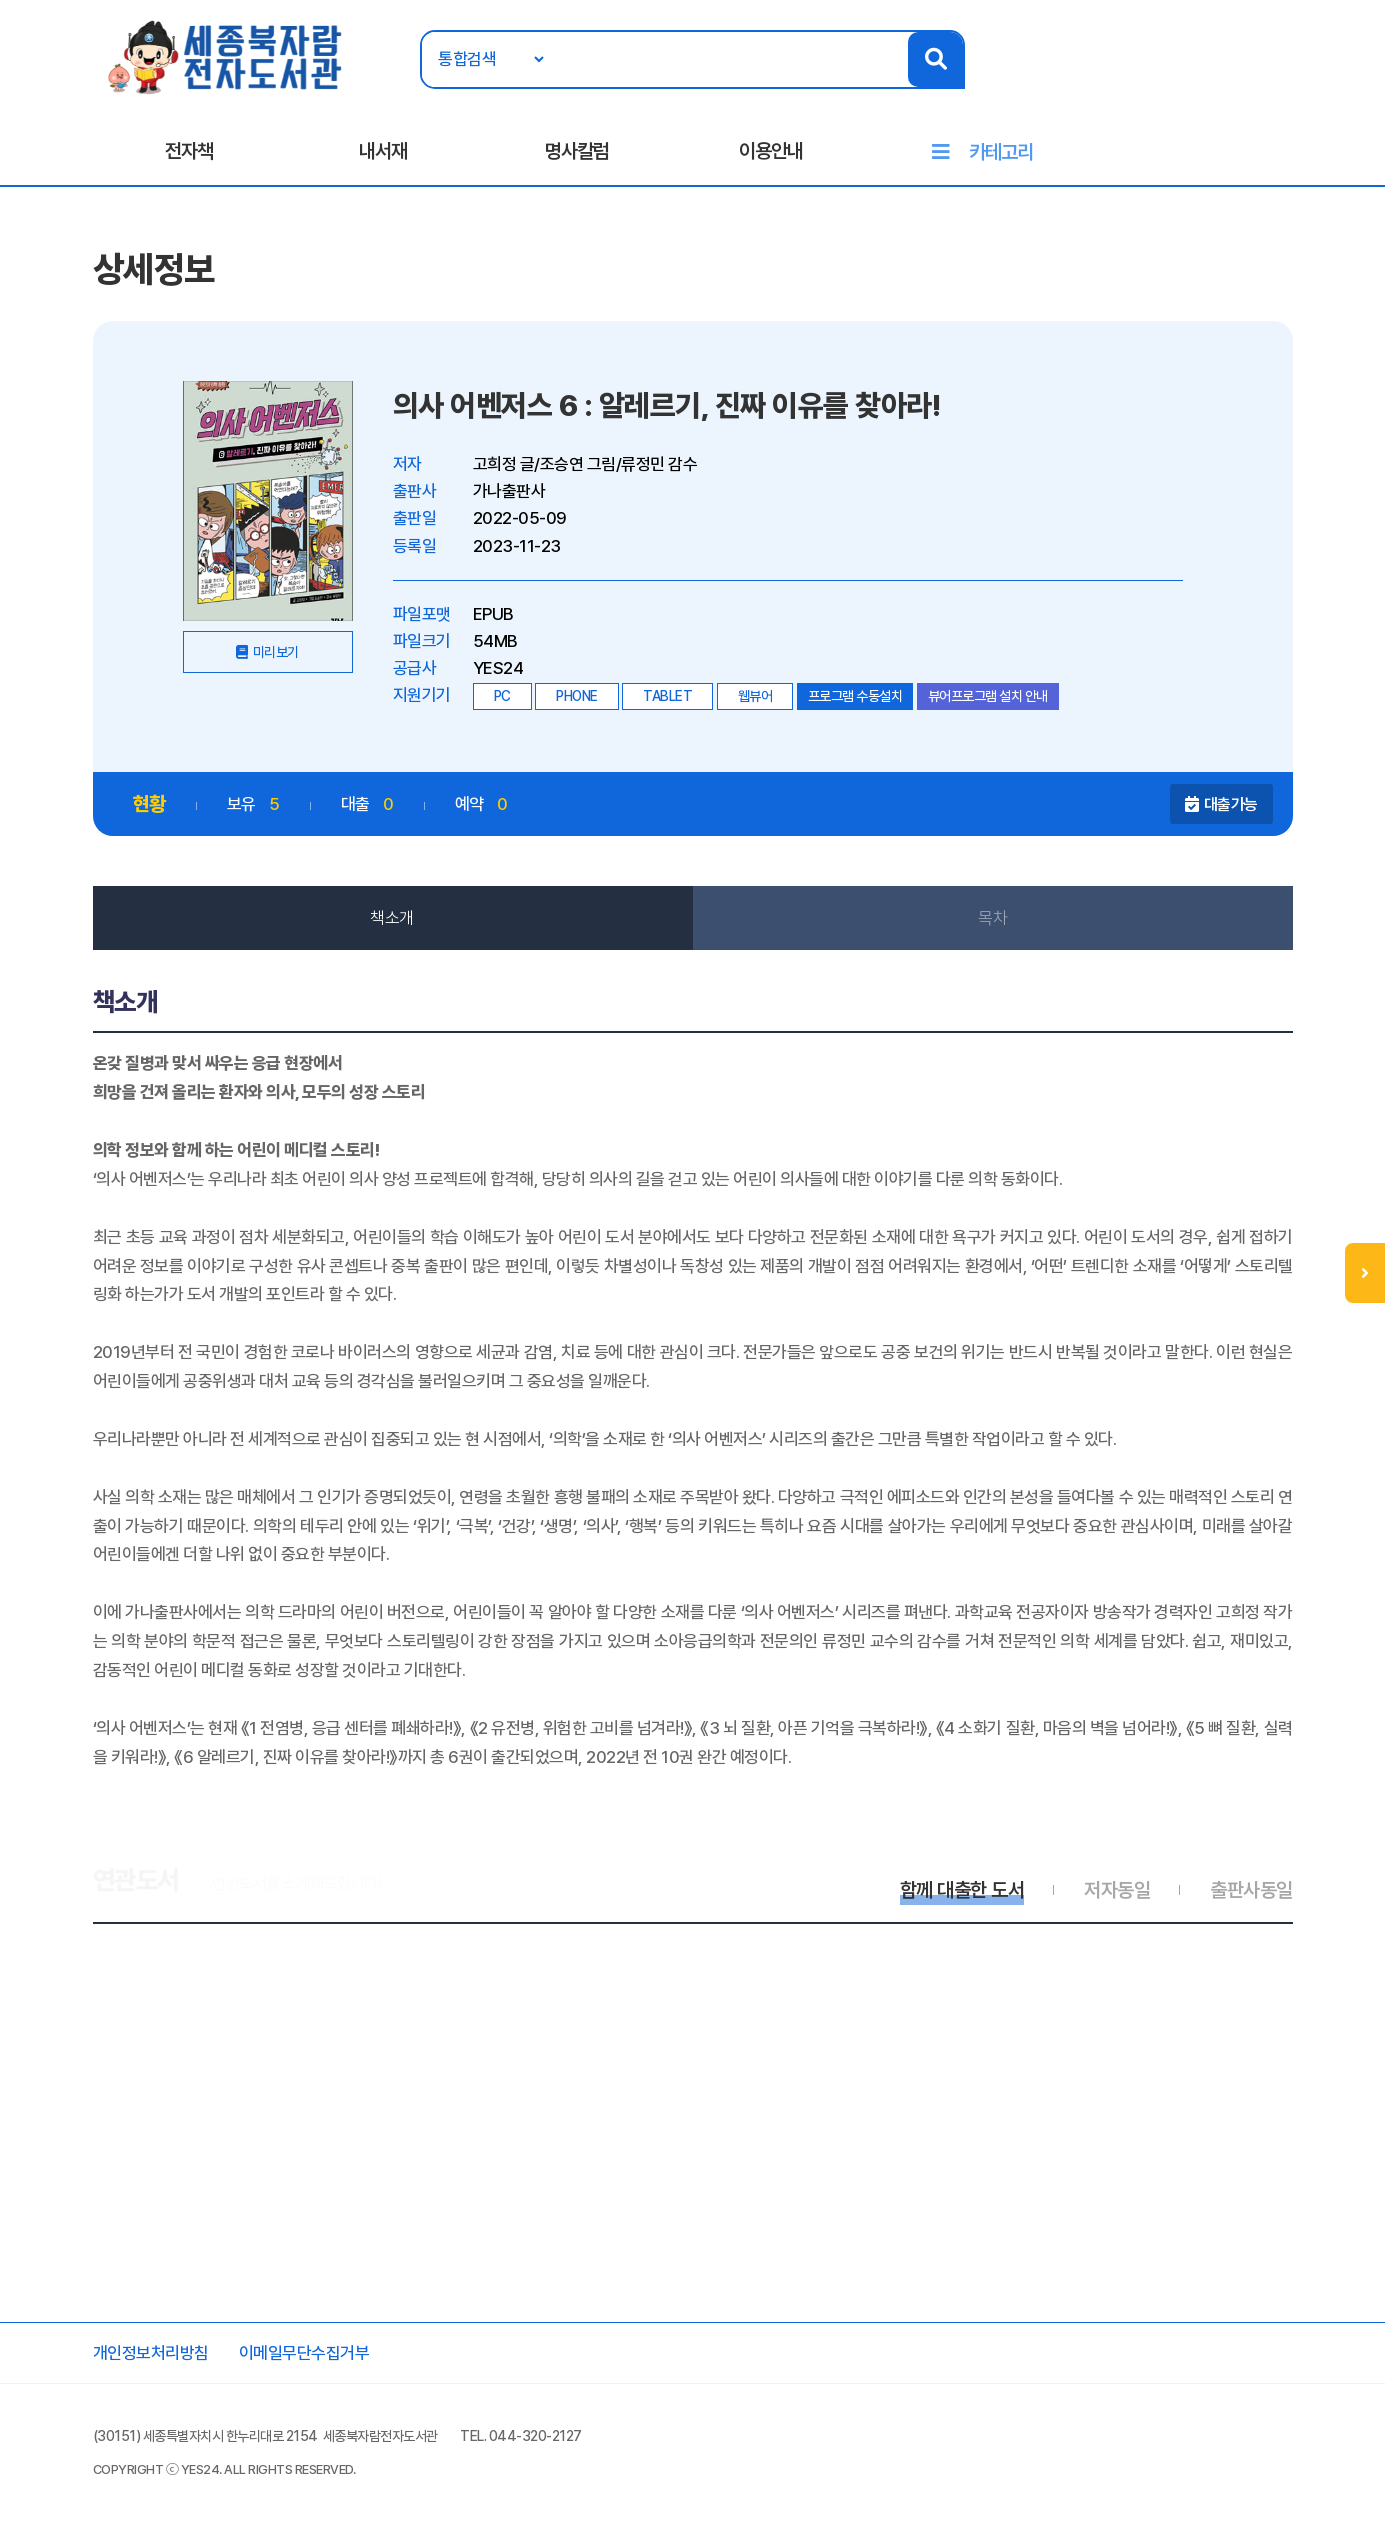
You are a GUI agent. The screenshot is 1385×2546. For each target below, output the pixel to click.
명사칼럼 (577, 151)
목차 (992, 918)
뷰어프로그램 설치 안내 (988, 696)
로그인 (1230, 77)
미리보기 (276, 652)
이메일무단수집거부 (304, 2353)
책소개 (392, 918)
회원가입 (1298, 77)
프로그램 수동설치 (855, 696)
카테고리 (1001, 152)
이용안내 (771, 151)
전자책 (189, 151)
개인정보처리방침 (151, 2353)
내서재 (383, 151)
